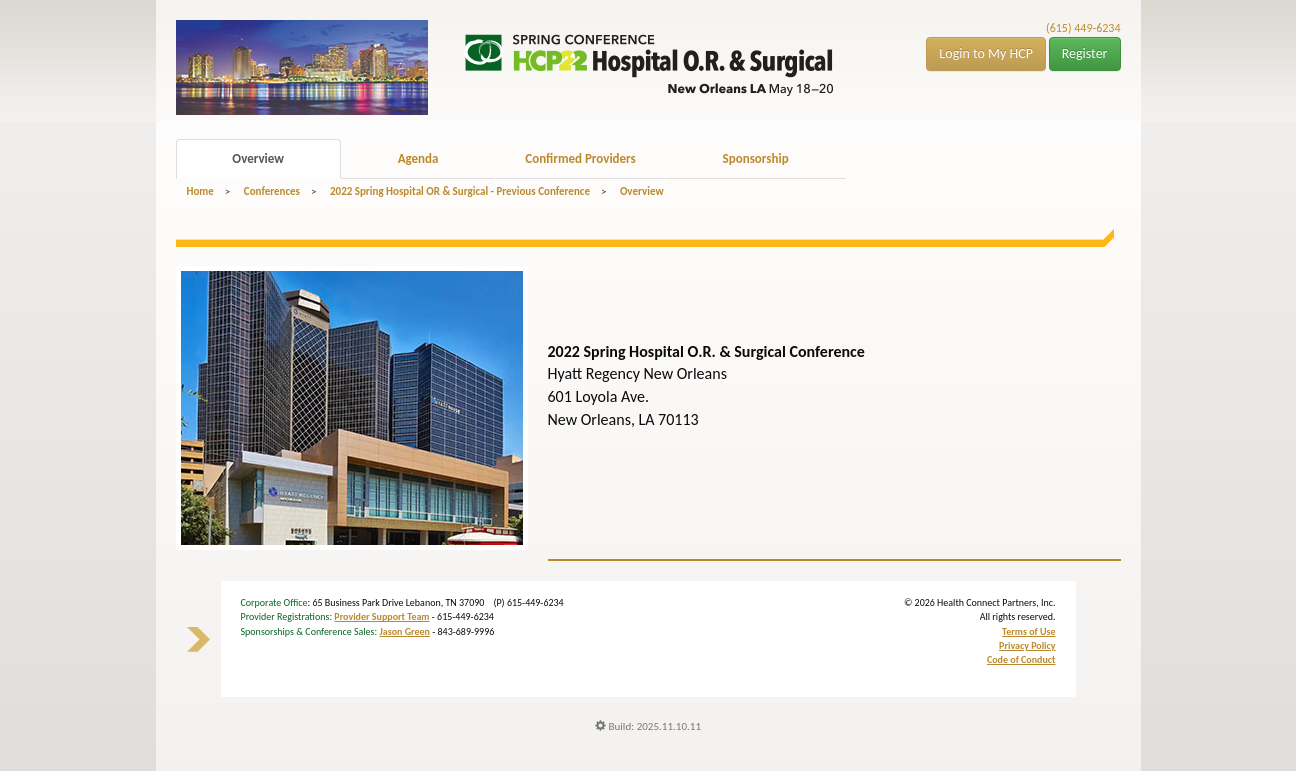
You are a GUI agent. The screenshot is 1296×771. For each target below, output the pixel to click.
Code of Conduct (1021, 659)
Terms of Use (1028, 631)
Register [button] (1085, 53)
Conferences (272, 191)
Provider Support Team (381, 616)
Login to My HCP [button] (986, 53)
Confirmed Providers (580, 158)
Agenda (418, 158)
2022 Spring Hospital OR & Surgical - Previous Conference (460, 191)
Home (200, 191)
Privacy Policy (1027, 645)
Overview (258, 158)
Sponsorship (756, 158)
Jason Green (404, 631)
